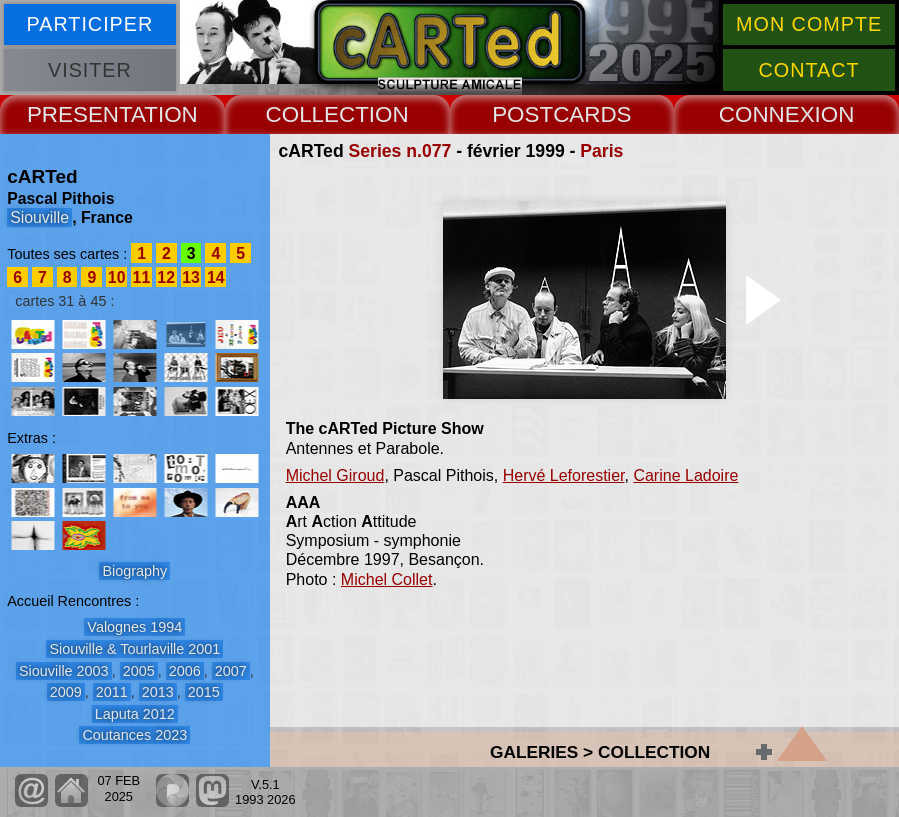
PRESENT (79, 114)
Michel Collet (387, 579)
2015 (204, 692)
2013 (158, 692)
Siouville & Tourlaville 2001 (134, 649)
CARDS (592, 114)
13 (191, 277)
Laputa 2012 (135, 714)
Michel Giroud (335, 475)
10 (117, 277)
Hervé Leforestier (564, 475)
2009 (66, 692)
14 (216, 277)
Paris (601, 151)
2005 (139, 671)
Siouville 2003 (64, 671)
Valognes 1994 (134, 627)
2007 (231, 671)
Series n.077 (400, 151)
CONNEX (767, 114)
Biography (134, 571)
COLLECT (317, 114)
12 (166, 277)
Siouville (39, 217)
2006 (185, 671)
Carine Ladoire (685, 475)
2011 (112, 692)
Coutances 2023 (134, 735)
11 (142, 277)
